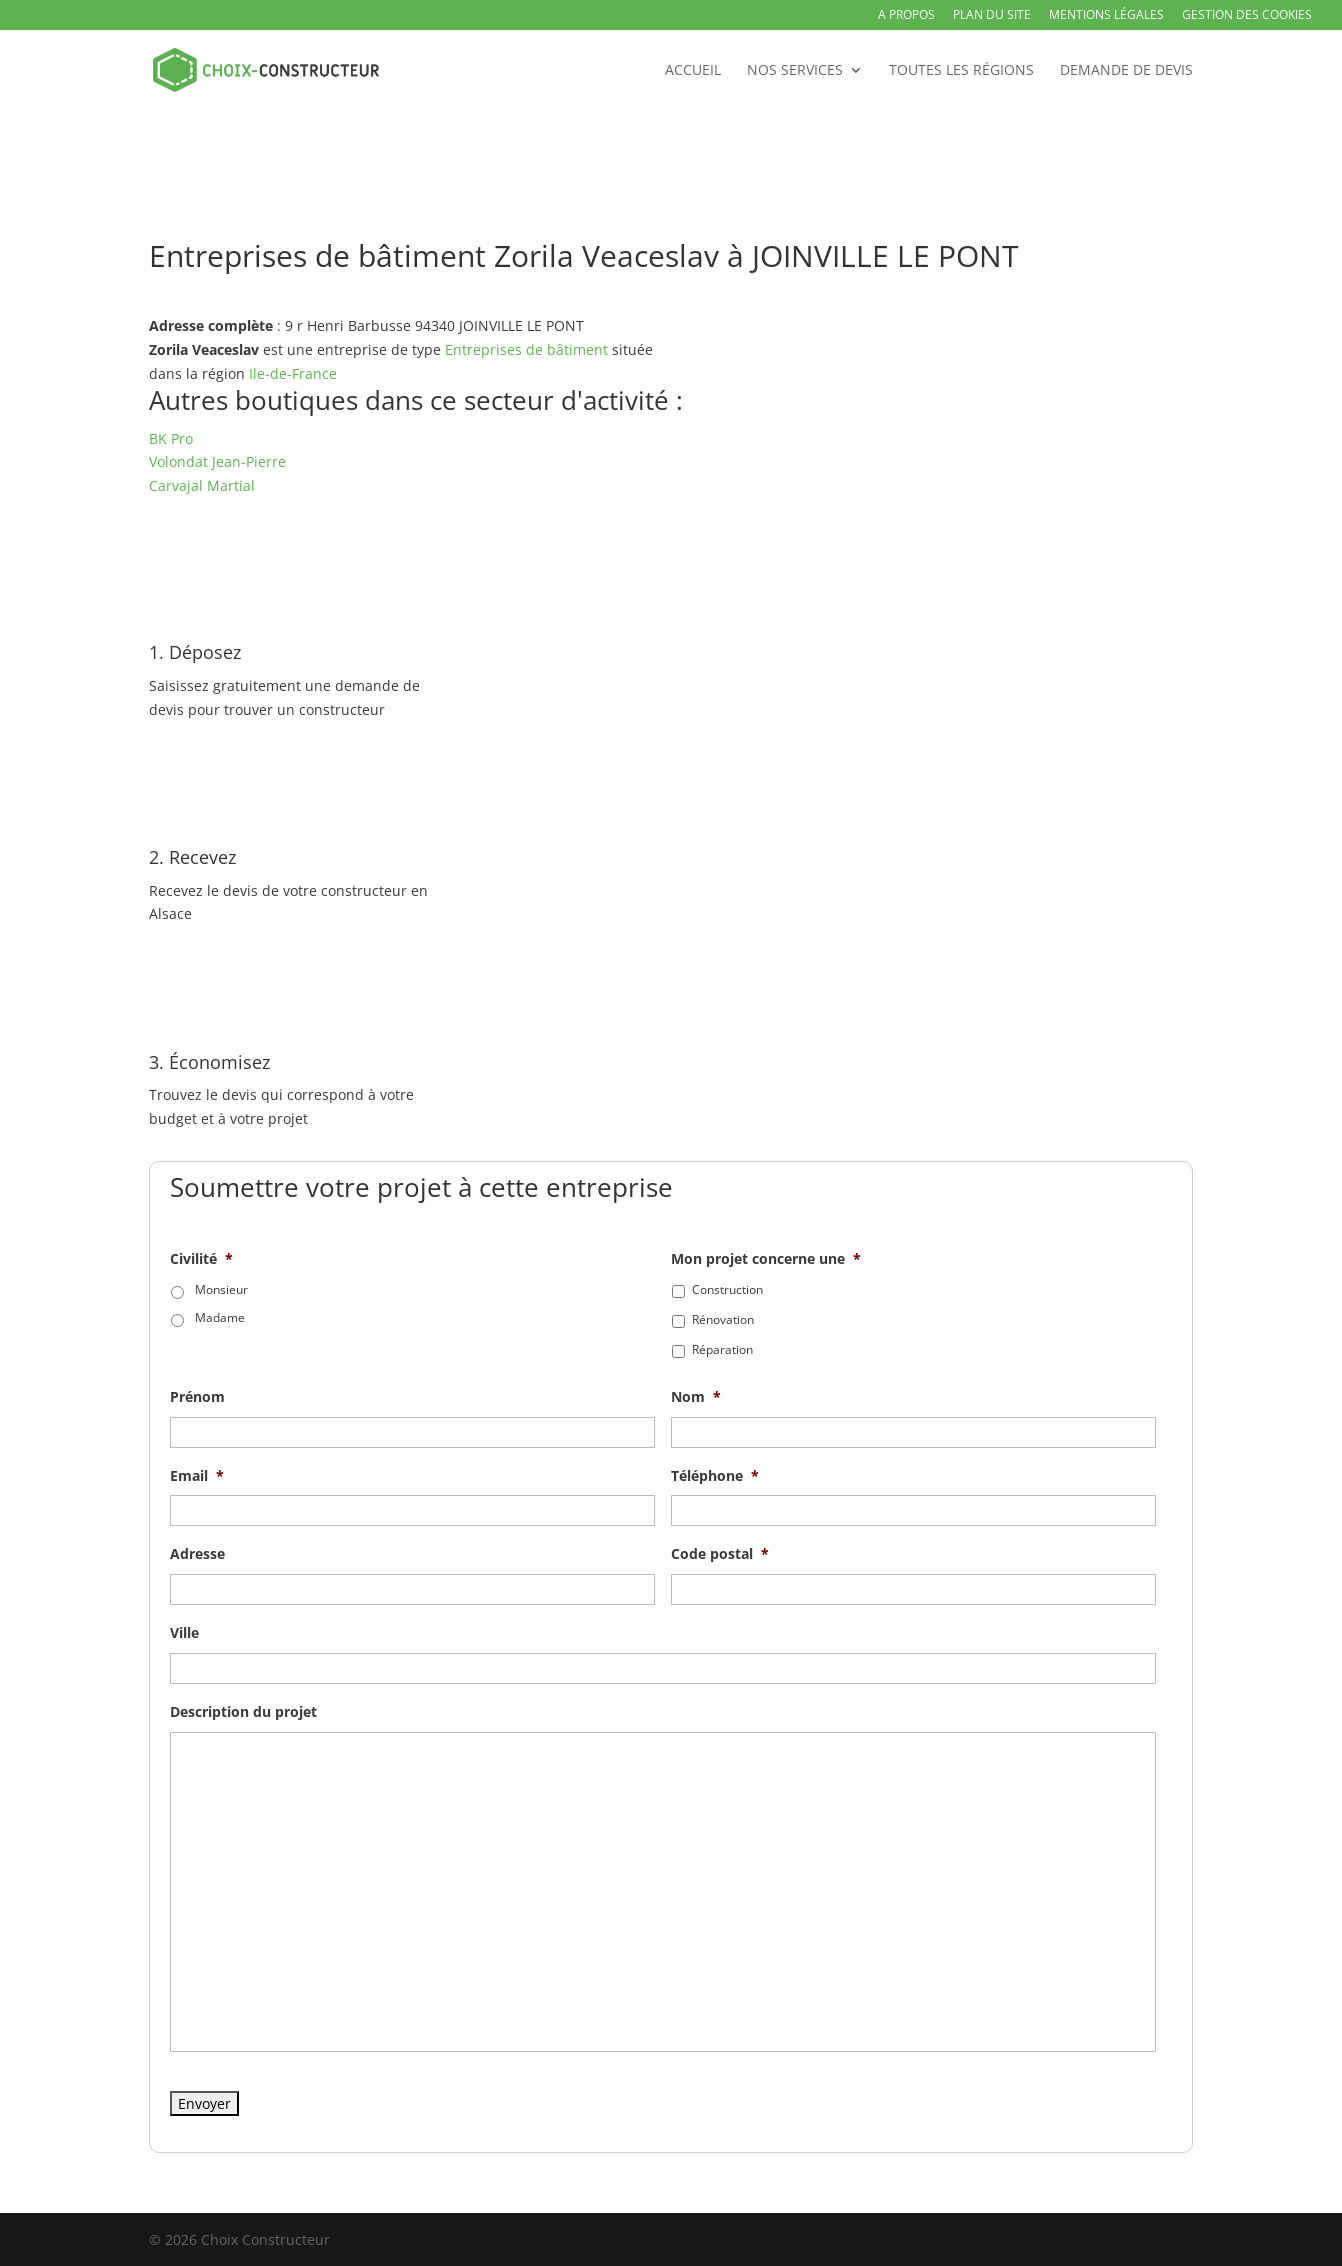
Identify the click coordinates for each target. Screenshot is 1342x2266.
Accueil (693, 71)
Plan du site (992, 16)
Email (197, 1476)
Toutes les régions (961, 71)
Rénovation (723, 1319)
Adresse (197, 1554)
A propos (906, 16)
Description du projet (243, 1712)
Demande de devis (1126, 71)
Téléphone (715, 1476)
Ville (184, 1633)
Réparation (722, 1349)
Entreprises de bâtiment (526, 349)
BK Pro (171, 438)
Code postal (720, 1554)
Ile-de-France (293, 373)
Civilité (201, 1259)
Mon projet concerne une (766, 1259)
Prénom (197, 1397)
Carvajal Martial (202, 485)
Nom (696, 1397)
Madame (220, 1317)
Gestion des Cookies (1247, 16)
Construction (727, 1289)
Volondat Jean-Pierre (217, 461)
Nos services (795, 71)
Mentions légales (1106, 16)
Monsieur (221, 1289)
